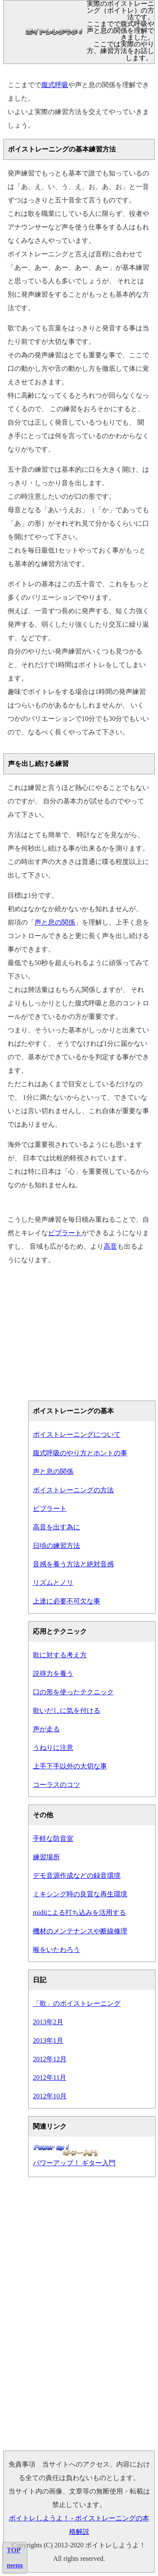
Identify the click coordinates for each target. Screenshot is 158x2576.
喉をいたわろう (56, 1949)
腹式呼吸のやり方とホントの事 (80, 1453)
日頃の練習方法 (56, 1545)
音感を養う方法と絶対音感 (73, 1564)
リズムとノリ (53, 1582)
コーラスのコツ (56, 1784)
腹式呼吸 (54, 84)
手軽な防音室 (53, 1838)
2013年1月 (48, 2040)
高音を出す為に (56, 1527)
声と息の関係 (55, 922)
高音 (110, 1246)
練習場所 (46, 1857)
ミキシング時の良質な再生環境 (80, 1894)
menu (15, 2565)
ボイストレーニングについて (77, 1434)
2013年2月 (48, 2022)
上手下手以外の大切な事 (70, 1766)
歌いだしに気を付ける (66, 1710)
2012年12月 (50, 2059)
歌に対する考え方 (60, 1655)
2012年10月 (50, 2096)
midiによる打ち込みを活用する (79, 1912)
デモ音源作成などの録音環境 (77, 1875)
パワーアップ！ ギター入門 (74, 2163)
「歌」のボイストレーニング (77, 2003)
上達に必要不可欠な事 (66, 1601)
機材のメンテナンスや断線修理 (80, 1931)
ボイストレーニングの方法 (73, 1490)
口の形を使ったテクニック (73, 1692)
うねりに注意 (53, 1747)
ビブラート (65, 1232)
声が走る (46, 1729)
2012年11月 (49, 2077)
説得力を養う (53, 1673)
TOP (14, 2550)
